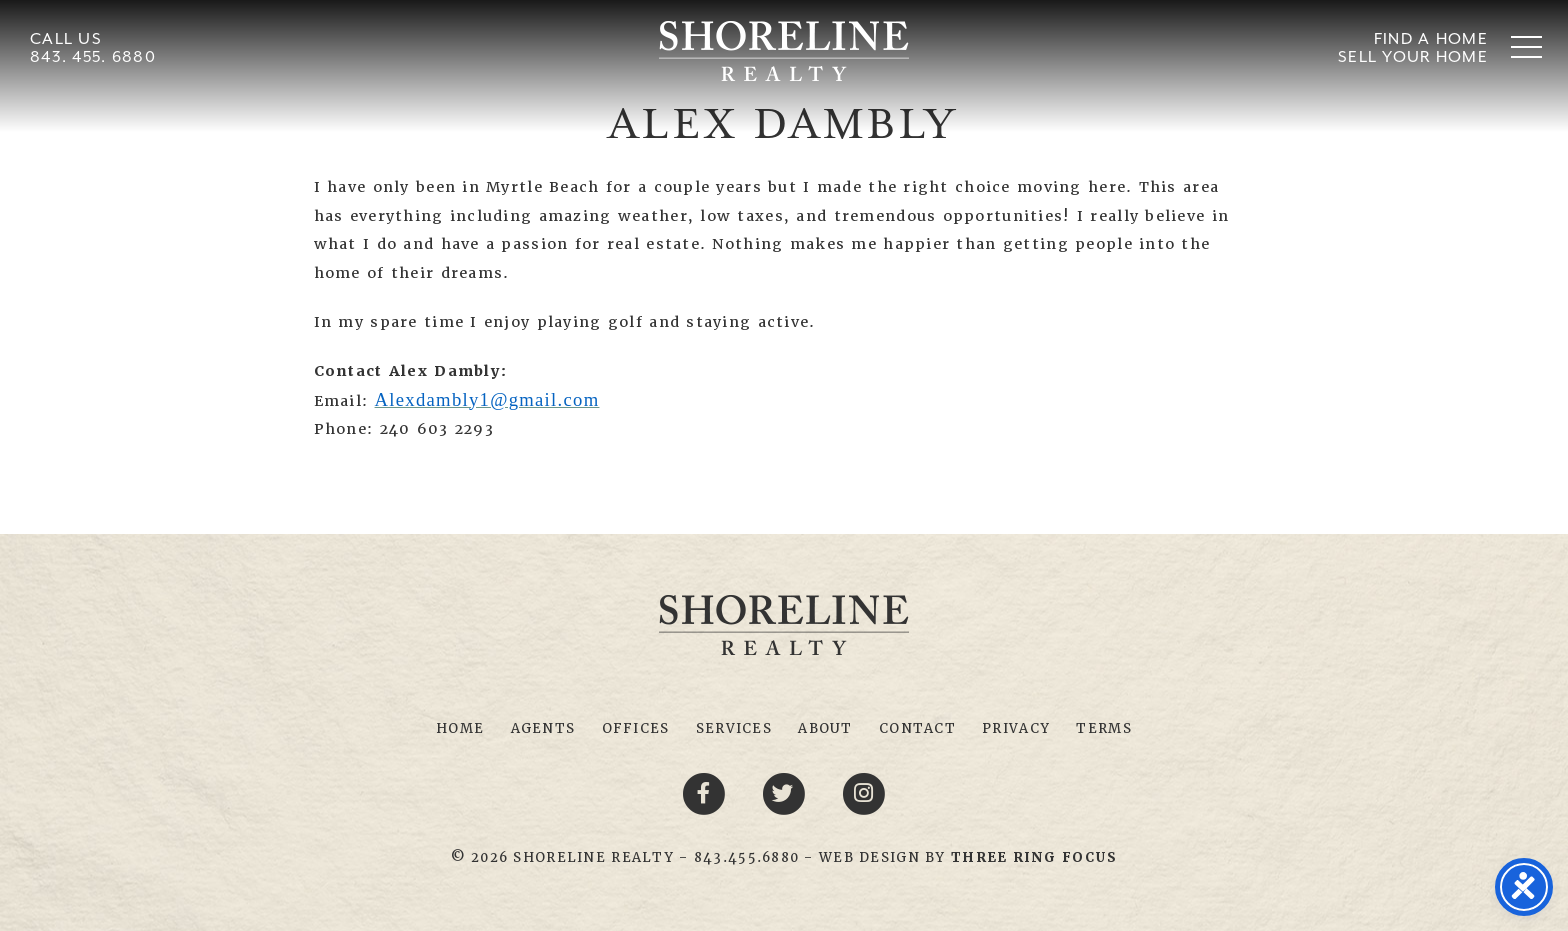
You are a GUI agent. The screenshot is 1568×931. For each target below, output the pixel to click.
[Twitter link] (787, 793)
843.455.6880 (746, 857)
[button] (1526, 46)
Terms (1103, 728)
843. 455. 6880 (93, 56)
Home (460, 728)
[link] (1034, 857)
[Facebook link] (707, 793)
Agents (543, 728)
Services (734, 728)
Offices (636, 728)
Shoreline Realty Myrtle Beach (784, 51)
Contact (917, 728)
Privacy (1016, 728)
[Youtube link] (864, 793)
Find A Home (1431, 38)
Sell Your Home (1413, 56)
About (825, 728)
